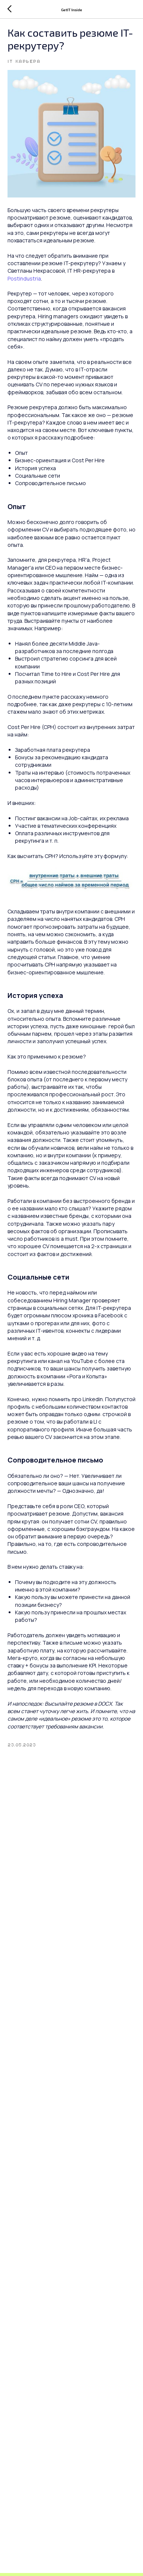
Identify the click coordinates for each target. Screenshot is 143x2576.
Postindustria (24, 278)
